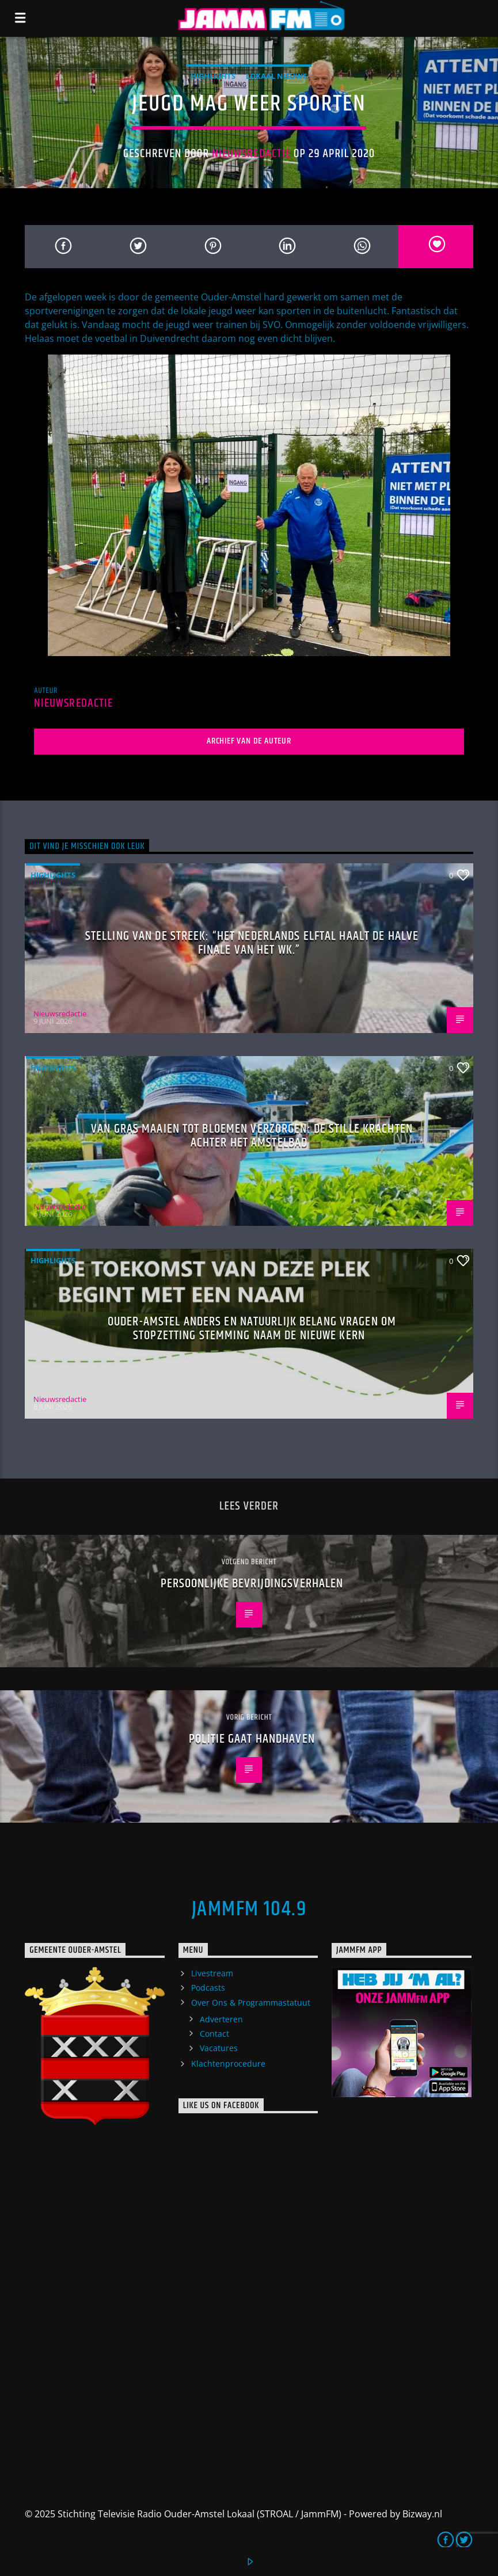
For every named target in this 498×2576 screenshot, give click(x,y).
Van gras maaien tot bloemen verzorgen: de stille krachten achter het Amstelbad (252, 1136)
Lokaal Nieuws (276, 76)
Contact (214, 2033)
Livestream (212, 1973)
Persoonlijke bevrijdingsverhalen (252, 1583)
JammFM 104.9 (249, 1909)
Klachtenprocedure (228, 2063)
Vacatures (219, 2047)
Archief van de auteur (249, 741)
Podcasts (208, 1987)
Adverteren (221, 2019)
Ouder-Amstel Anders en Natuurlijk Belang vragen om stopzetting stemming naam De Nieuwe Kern (252, 1329)
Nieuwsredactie (251, 153)
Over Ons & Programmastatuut (250, 2002)
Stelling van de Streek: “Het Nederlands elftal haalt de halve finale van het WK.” (252, 943)
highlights (213, 76)
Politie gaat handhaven (252, 1739)
